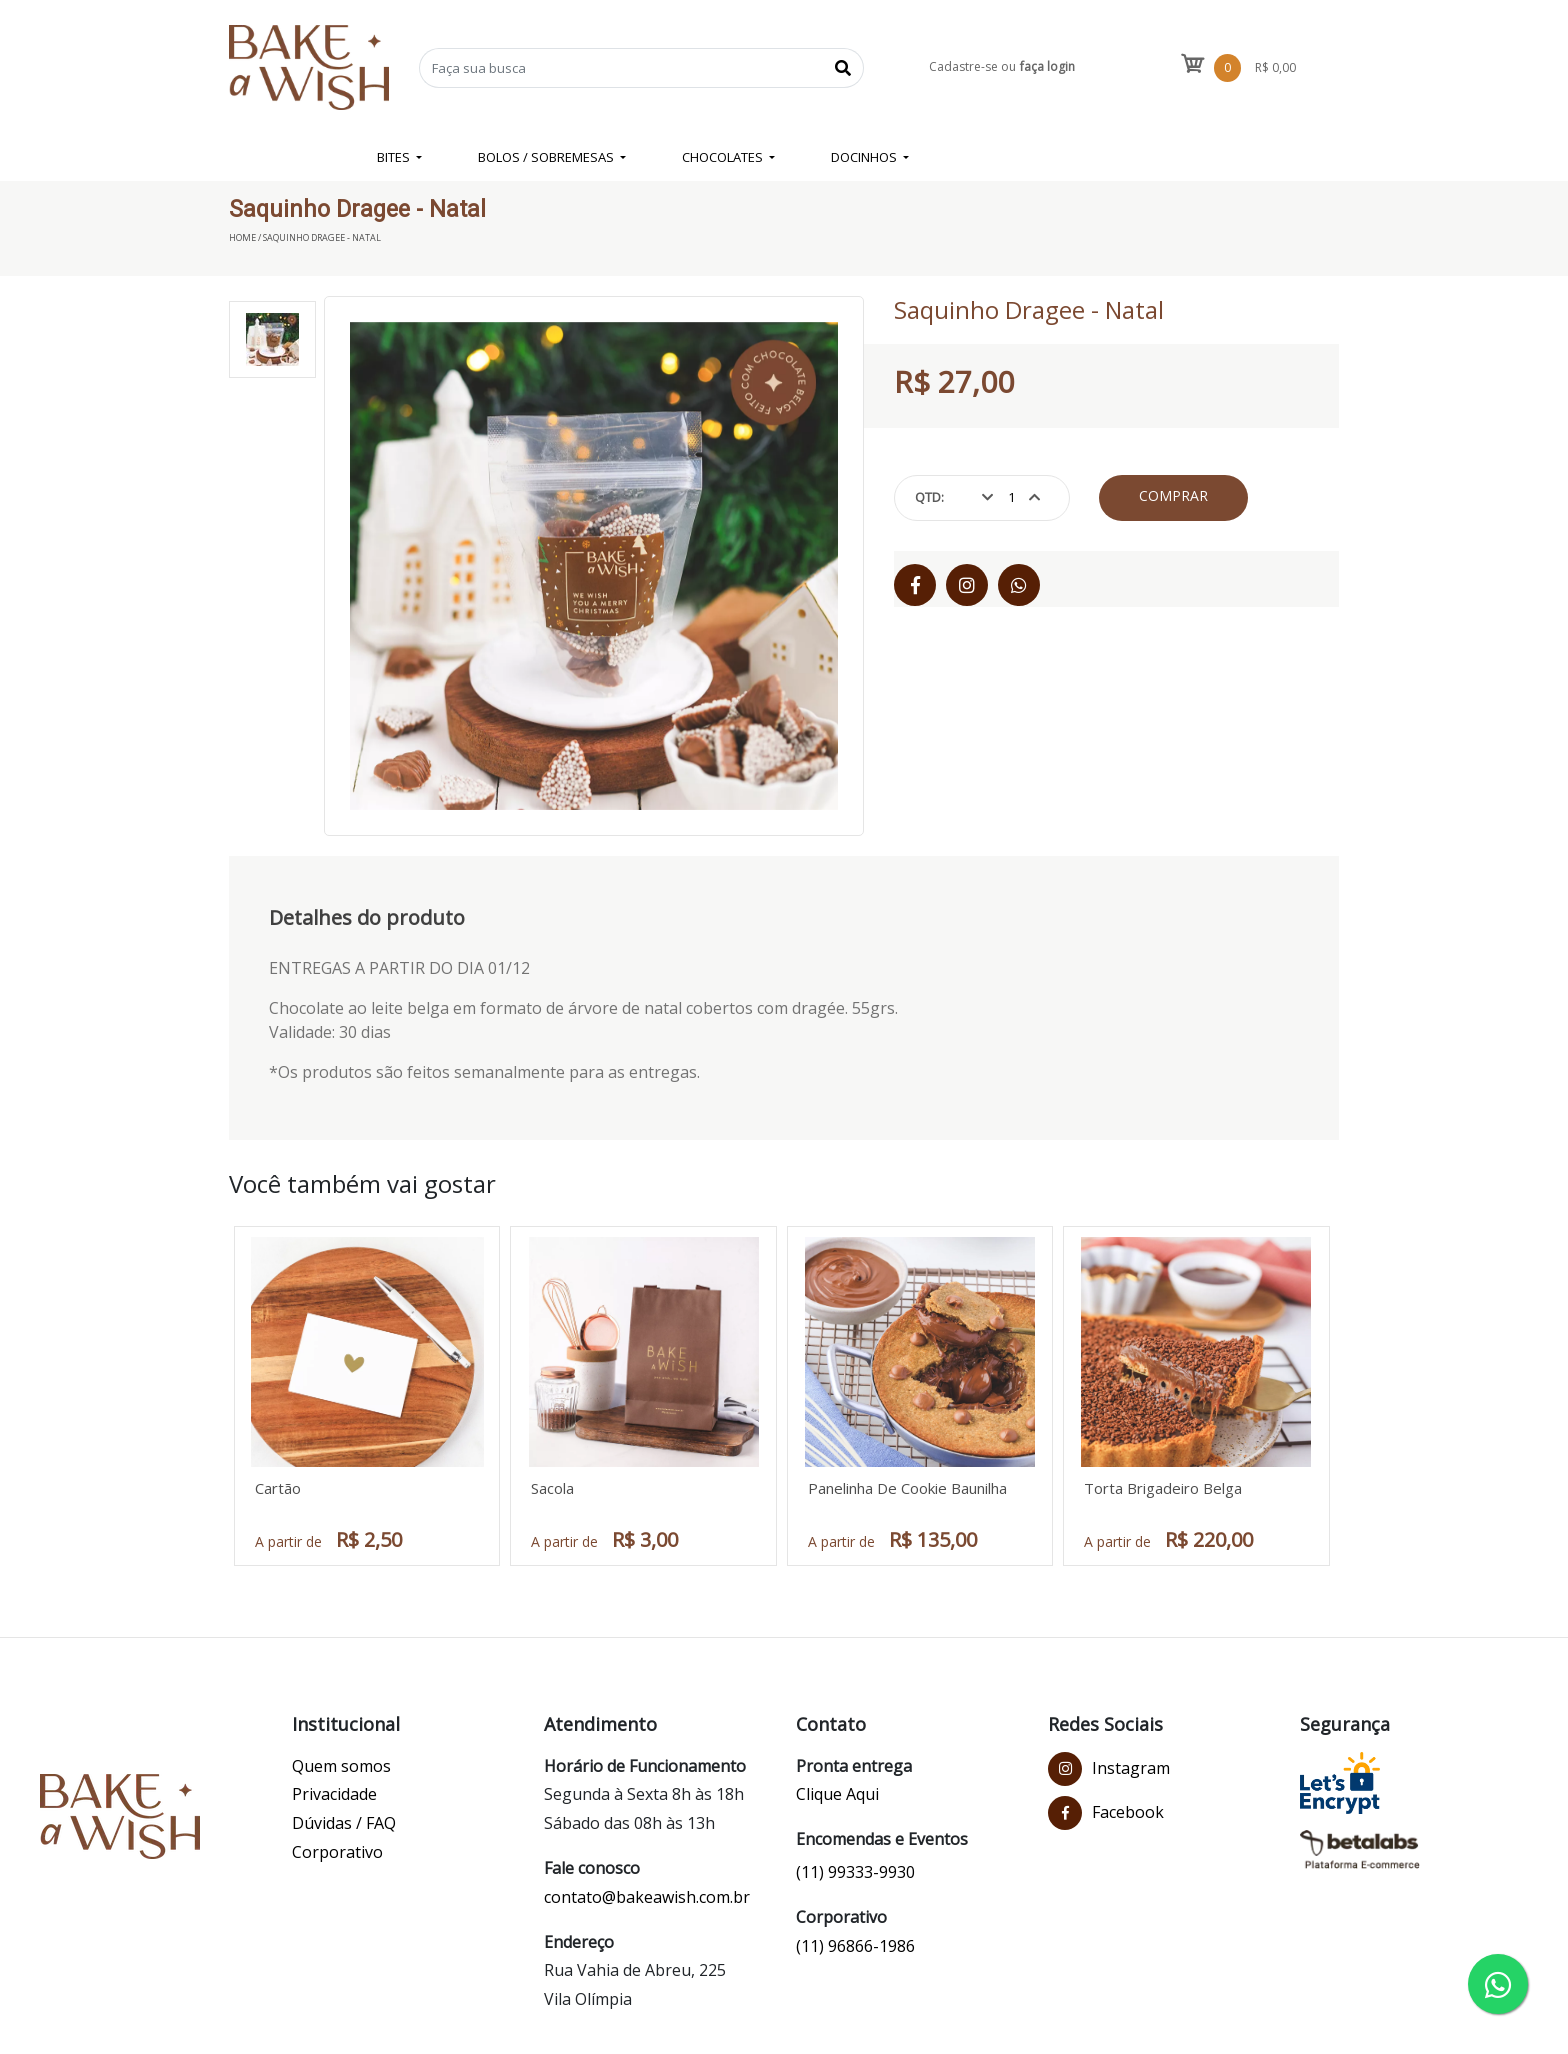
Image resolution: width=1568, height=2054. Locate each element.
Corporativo (337, 1852)
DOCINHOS (865, 157)
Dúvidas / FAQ (344, 1823)
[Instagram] (967, 585)
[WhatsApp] (1019, 585)
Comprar (1173, 495)
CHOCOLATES (724, 157)
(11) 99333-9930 (855, 1872)
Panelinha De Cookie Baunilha (907, 1488)
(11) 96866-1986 (855, 1946)
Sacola (552, 1488)
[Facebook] (915, 585)
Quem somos (341, 1766)
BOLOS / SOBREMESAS (547, 157)
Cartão (278, 1488)
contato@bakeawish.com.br (647, 1897)
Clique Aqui (837, 1794)
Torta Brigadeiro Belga (1163, 1488)
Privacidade (334, 1794)
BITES (395, 157)
